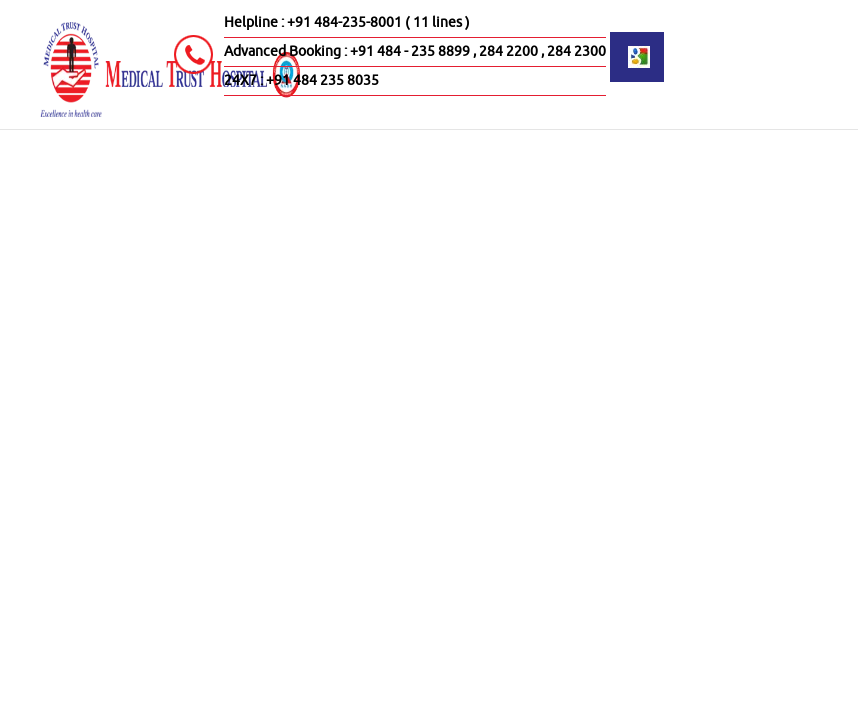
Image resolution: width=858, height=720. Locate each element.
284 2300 (576, 51)
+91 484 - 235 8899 (410, 51)
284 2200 (508, 51)
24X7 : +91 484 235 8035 (301, 80)
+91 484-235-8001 (344, 22)
